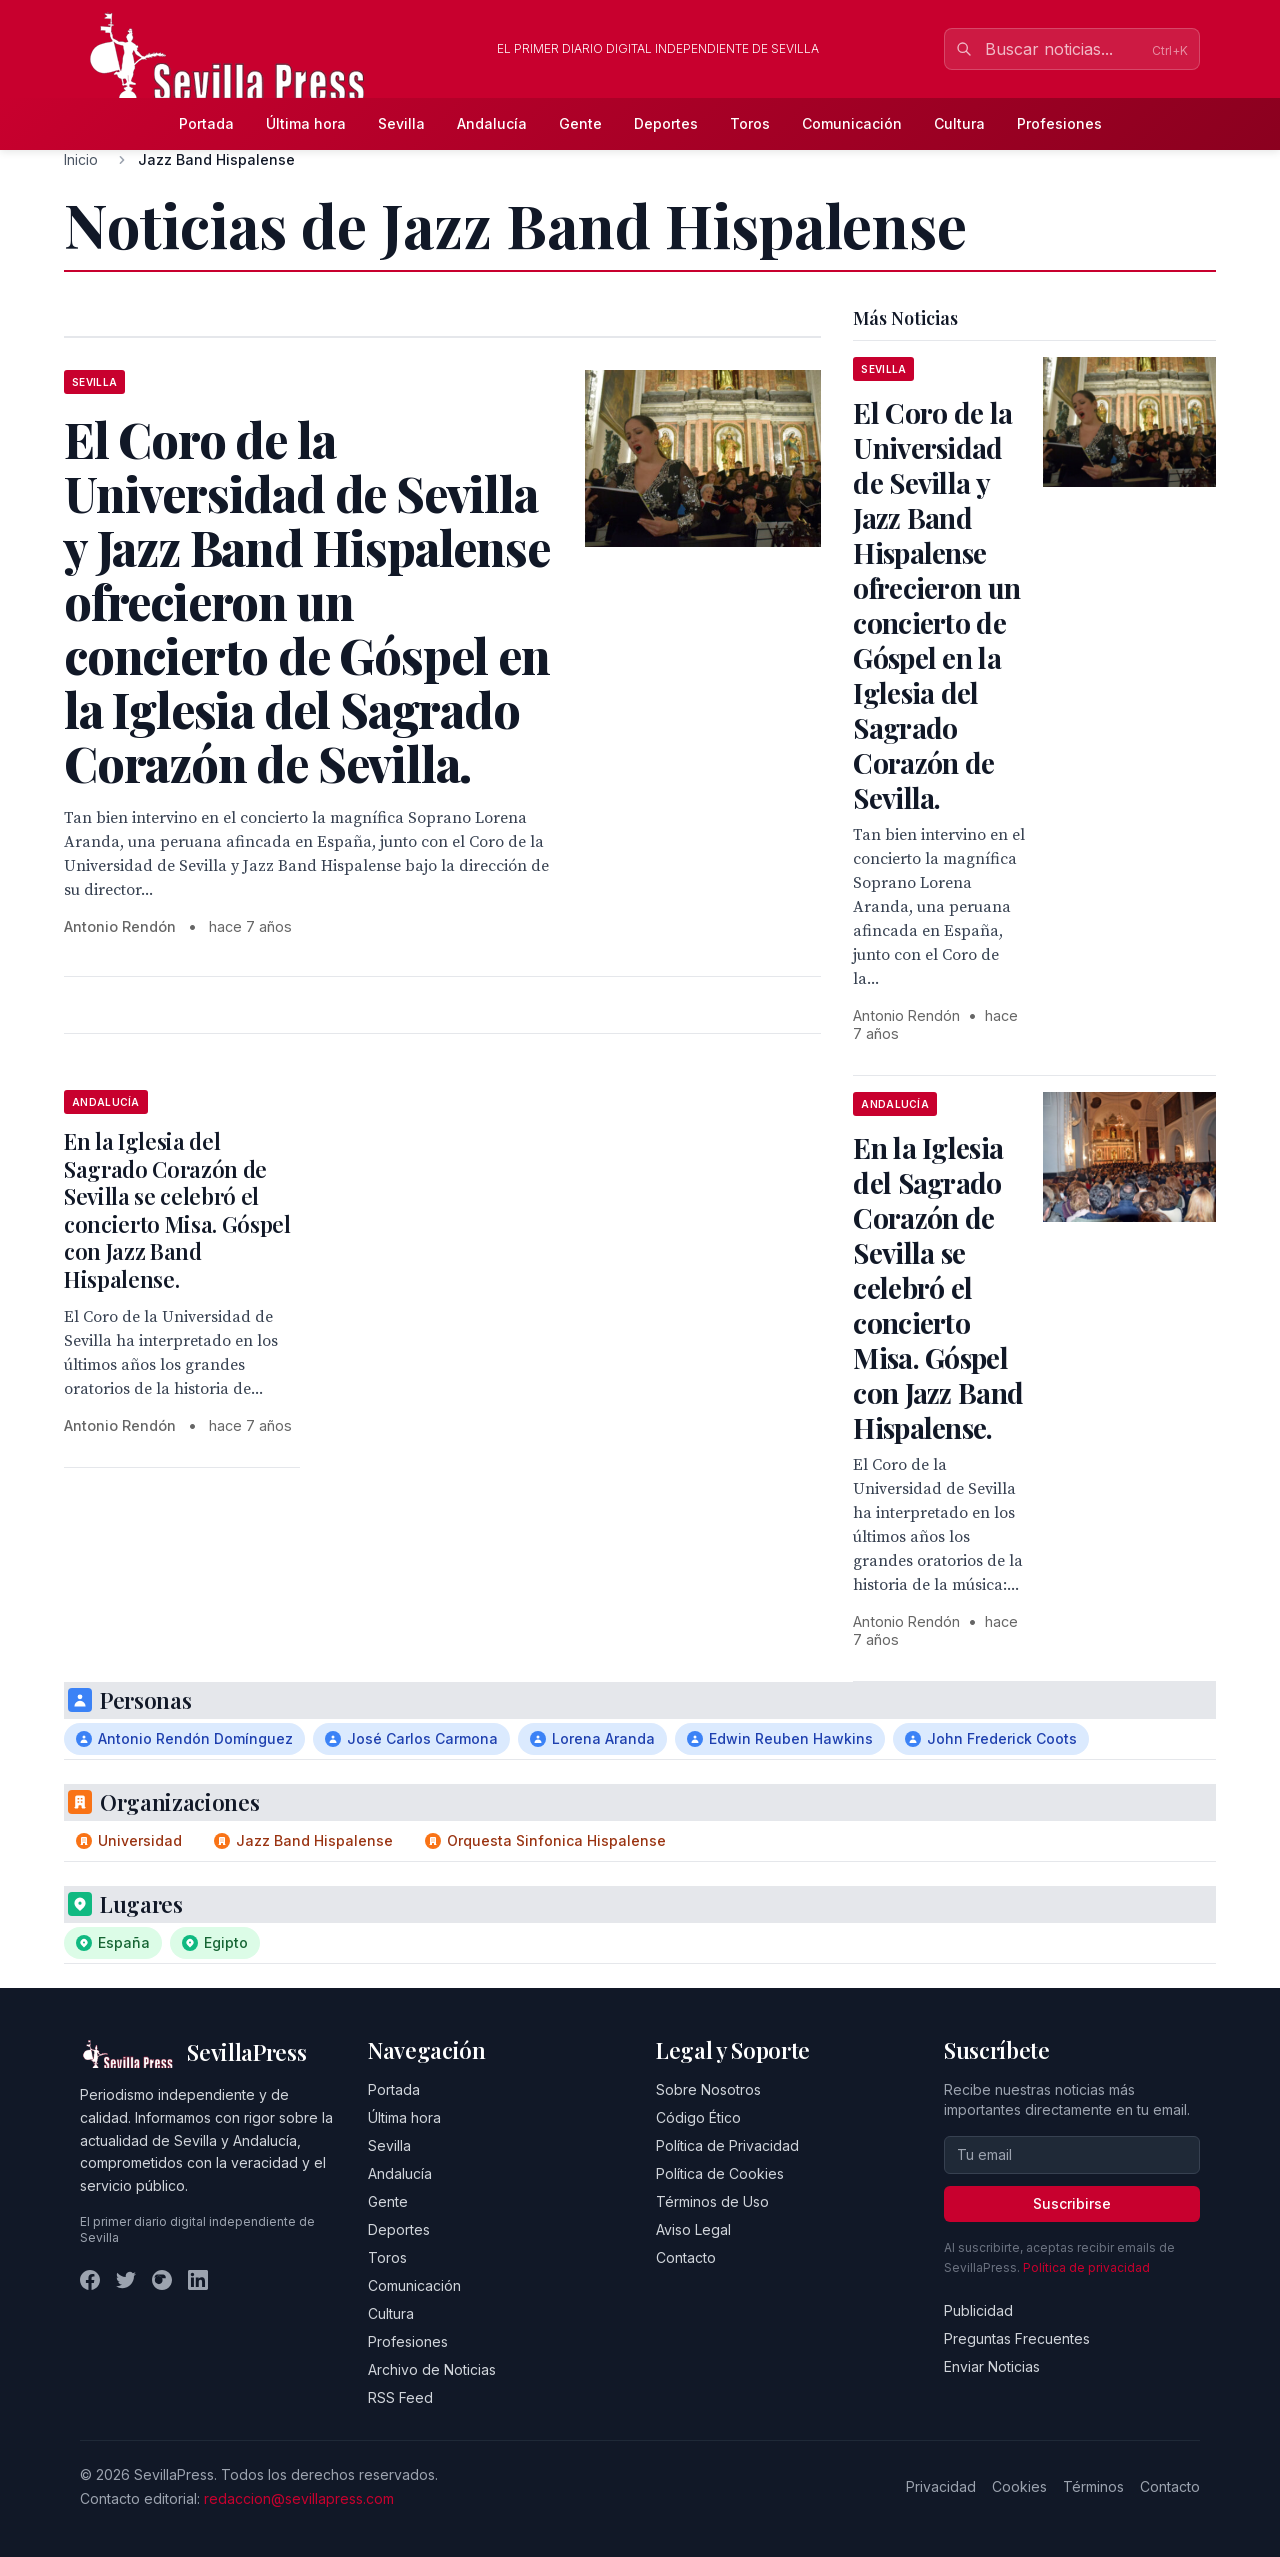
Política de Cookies (720, 2173)
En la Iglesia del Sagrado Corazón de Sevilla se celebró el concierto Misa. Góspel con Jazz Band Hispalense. (177, 1210)
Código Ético (698, 2117)
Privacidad (941, 2486)
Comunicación (852, 123)
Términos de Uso (712, 2201)
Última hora (306, 123)
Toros (750, 123)
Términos (1093, 2486)
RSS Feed (400, 2397)
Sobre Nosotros (708, 2089)
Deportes (666, 123)
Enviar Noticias (992, 2366)
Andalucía (492, 123)
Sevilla (401, 123)
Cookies (1019, 2486)
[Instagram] (162, 2280)
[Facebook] (90, 2280)
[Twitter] (126, 2280)
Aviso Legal (693, 2229)
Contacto (686, 2257)
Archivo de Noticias (432, 2369)
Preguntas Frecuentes (1017, 2338)
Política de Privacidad (727, 2145)
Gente (580, 123)
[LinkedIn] (198, 2280)
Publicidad (978, 2310)
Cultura (959, 123)
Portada (206, 123)
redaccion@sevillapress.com (299, 2498)
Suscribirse (1072, 2203)
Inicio (81, 159)
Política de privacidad (1086, 2267)
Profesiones (1059, 123)
